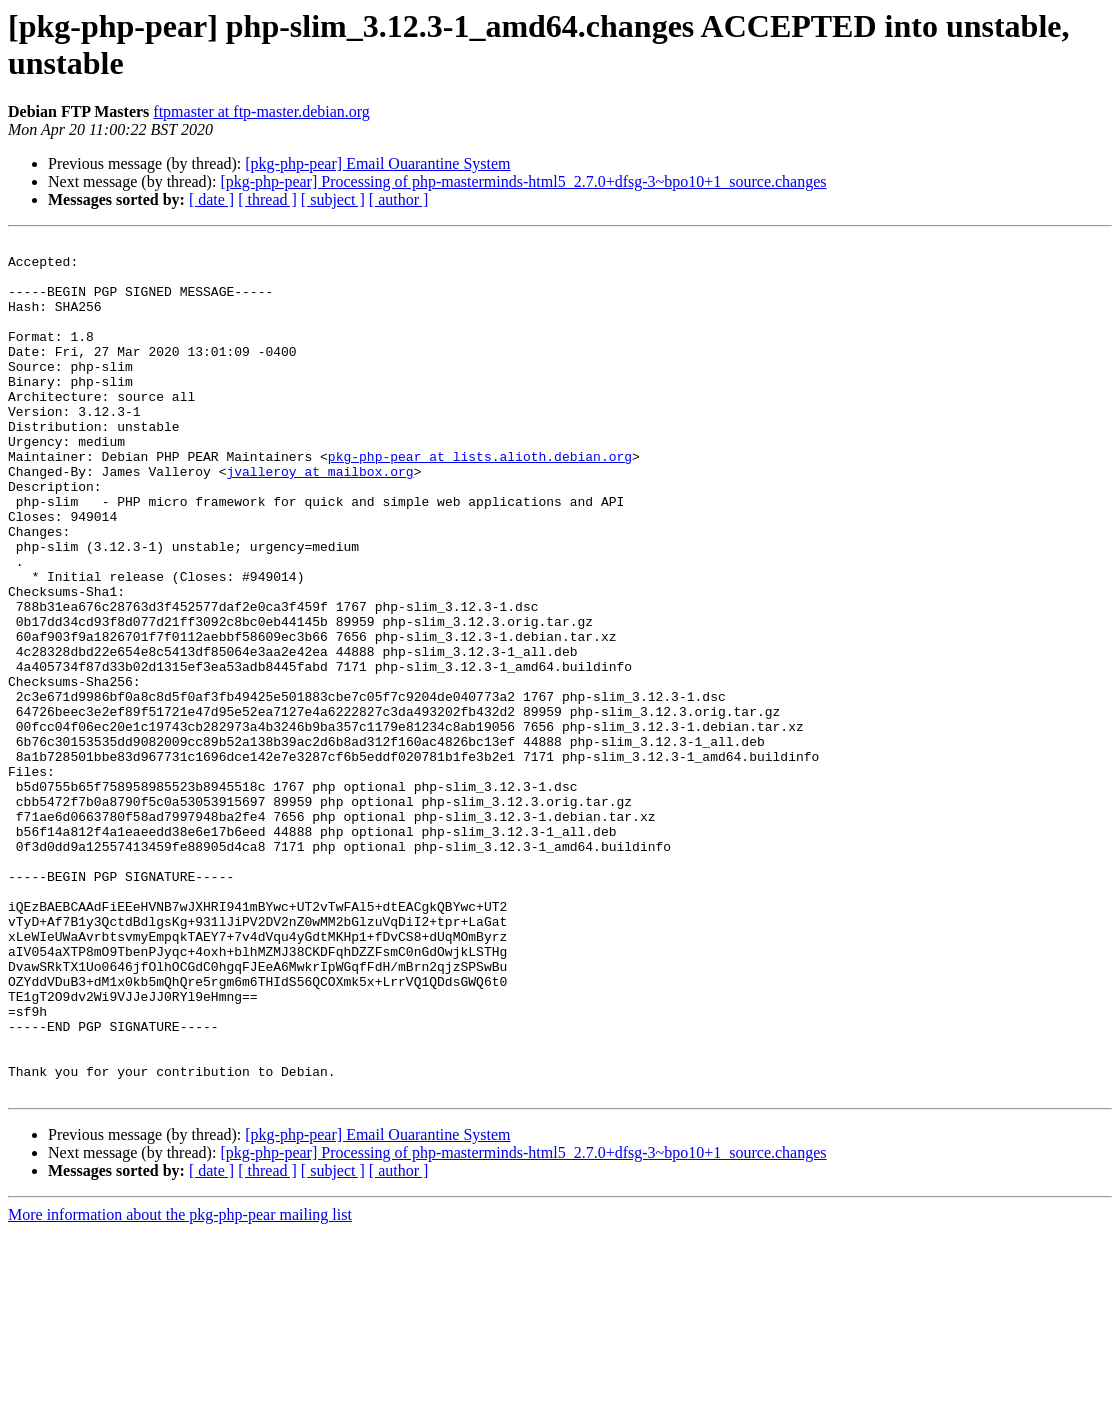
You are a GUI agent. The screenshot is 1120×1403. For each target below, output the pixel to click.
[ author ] (399, 199)
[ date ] (211, 199)
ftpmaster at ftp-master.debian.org (261, 111)
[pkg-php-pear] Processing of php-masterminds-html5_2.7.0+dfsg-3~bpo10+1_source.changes (523, 181)
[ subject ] (333, 199)
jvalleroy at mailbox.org (319, 519)
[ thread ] (267, 199)
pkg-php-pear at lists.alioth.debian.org (480, 501)
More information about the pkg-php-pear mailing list (180, 1385)
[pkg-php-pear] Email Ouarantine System (377, 163)
